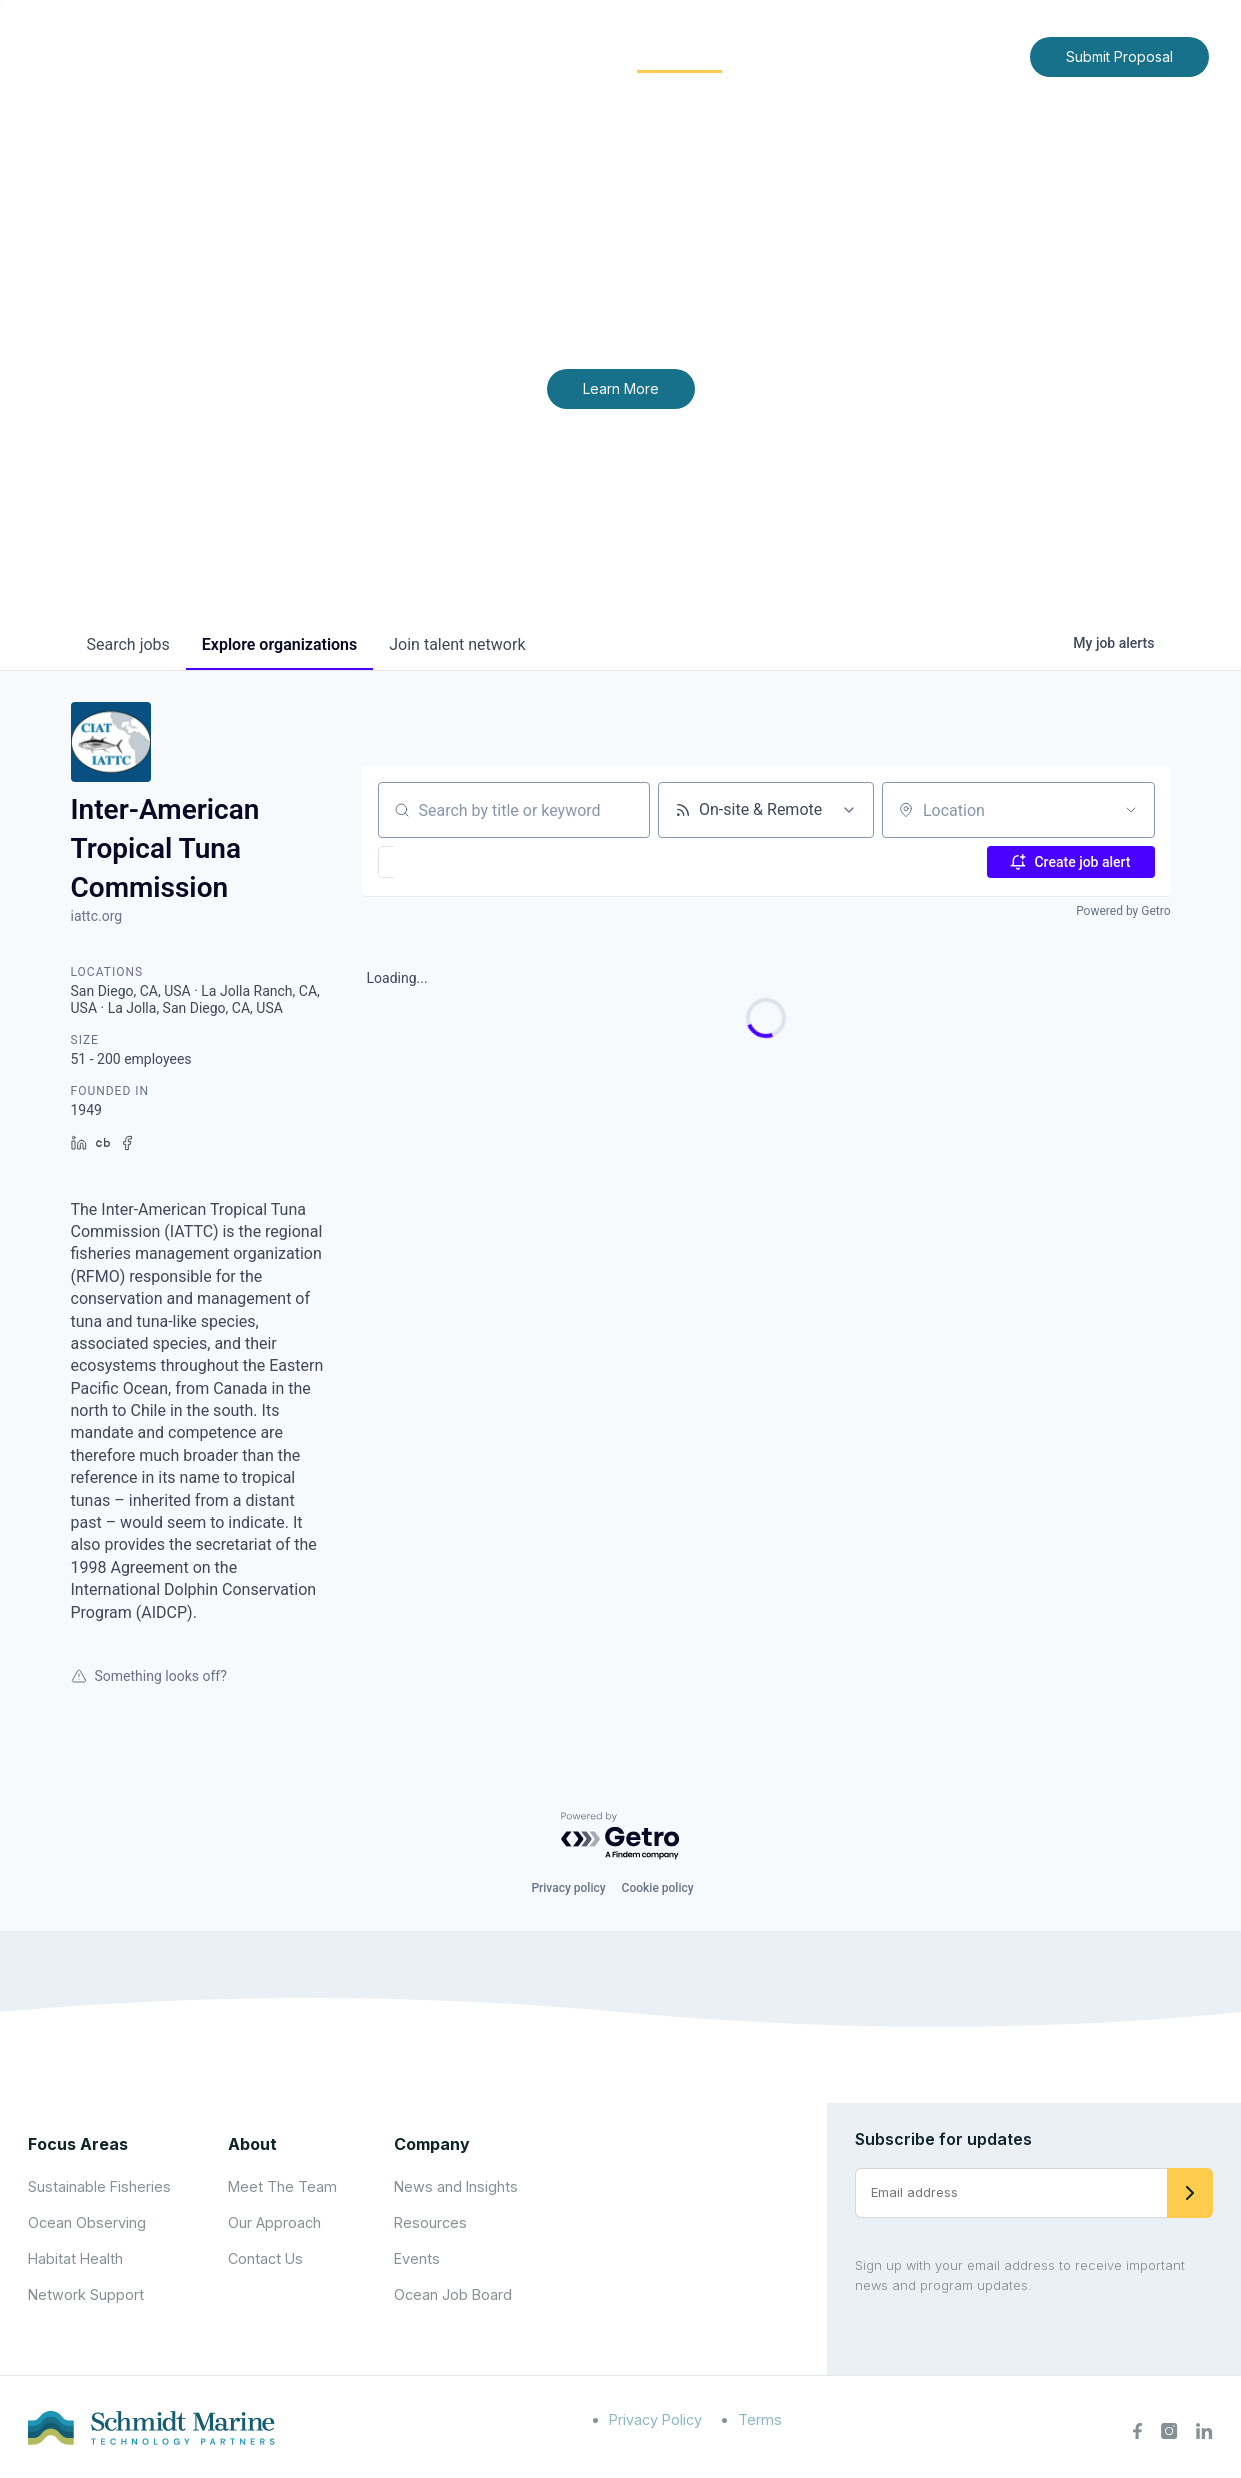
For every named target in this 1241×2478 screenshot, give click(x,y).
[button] (444, 862)
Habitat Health (75, 2258)
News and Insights (832, 55)
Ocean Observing (87, 2222)
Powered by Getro (1123, 911)
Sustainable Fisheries (99, 2186)
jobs (128, 644)
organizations (279, 644)
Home (358, 55)
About (436, 55)
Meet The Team (282, 2186)
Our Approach (274, 2222)
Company (432, 2144)
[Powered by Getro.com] (621, 1836)
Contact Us (972, 55)
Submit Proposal (1119, 56)
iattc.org (97, 916)
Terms (760, 2419)
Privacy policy (568, 1888)
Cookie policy (658, 1888)
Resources (430, 2222)
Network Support (86, 2294)
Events (417, 2258)
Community (679, 55)
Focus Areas (547, 55)
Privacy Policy (655, 2419)
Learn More (621, 388)
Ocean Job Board (453, 2294)
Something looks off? (149, 1676)
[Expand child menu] (469, 57)
